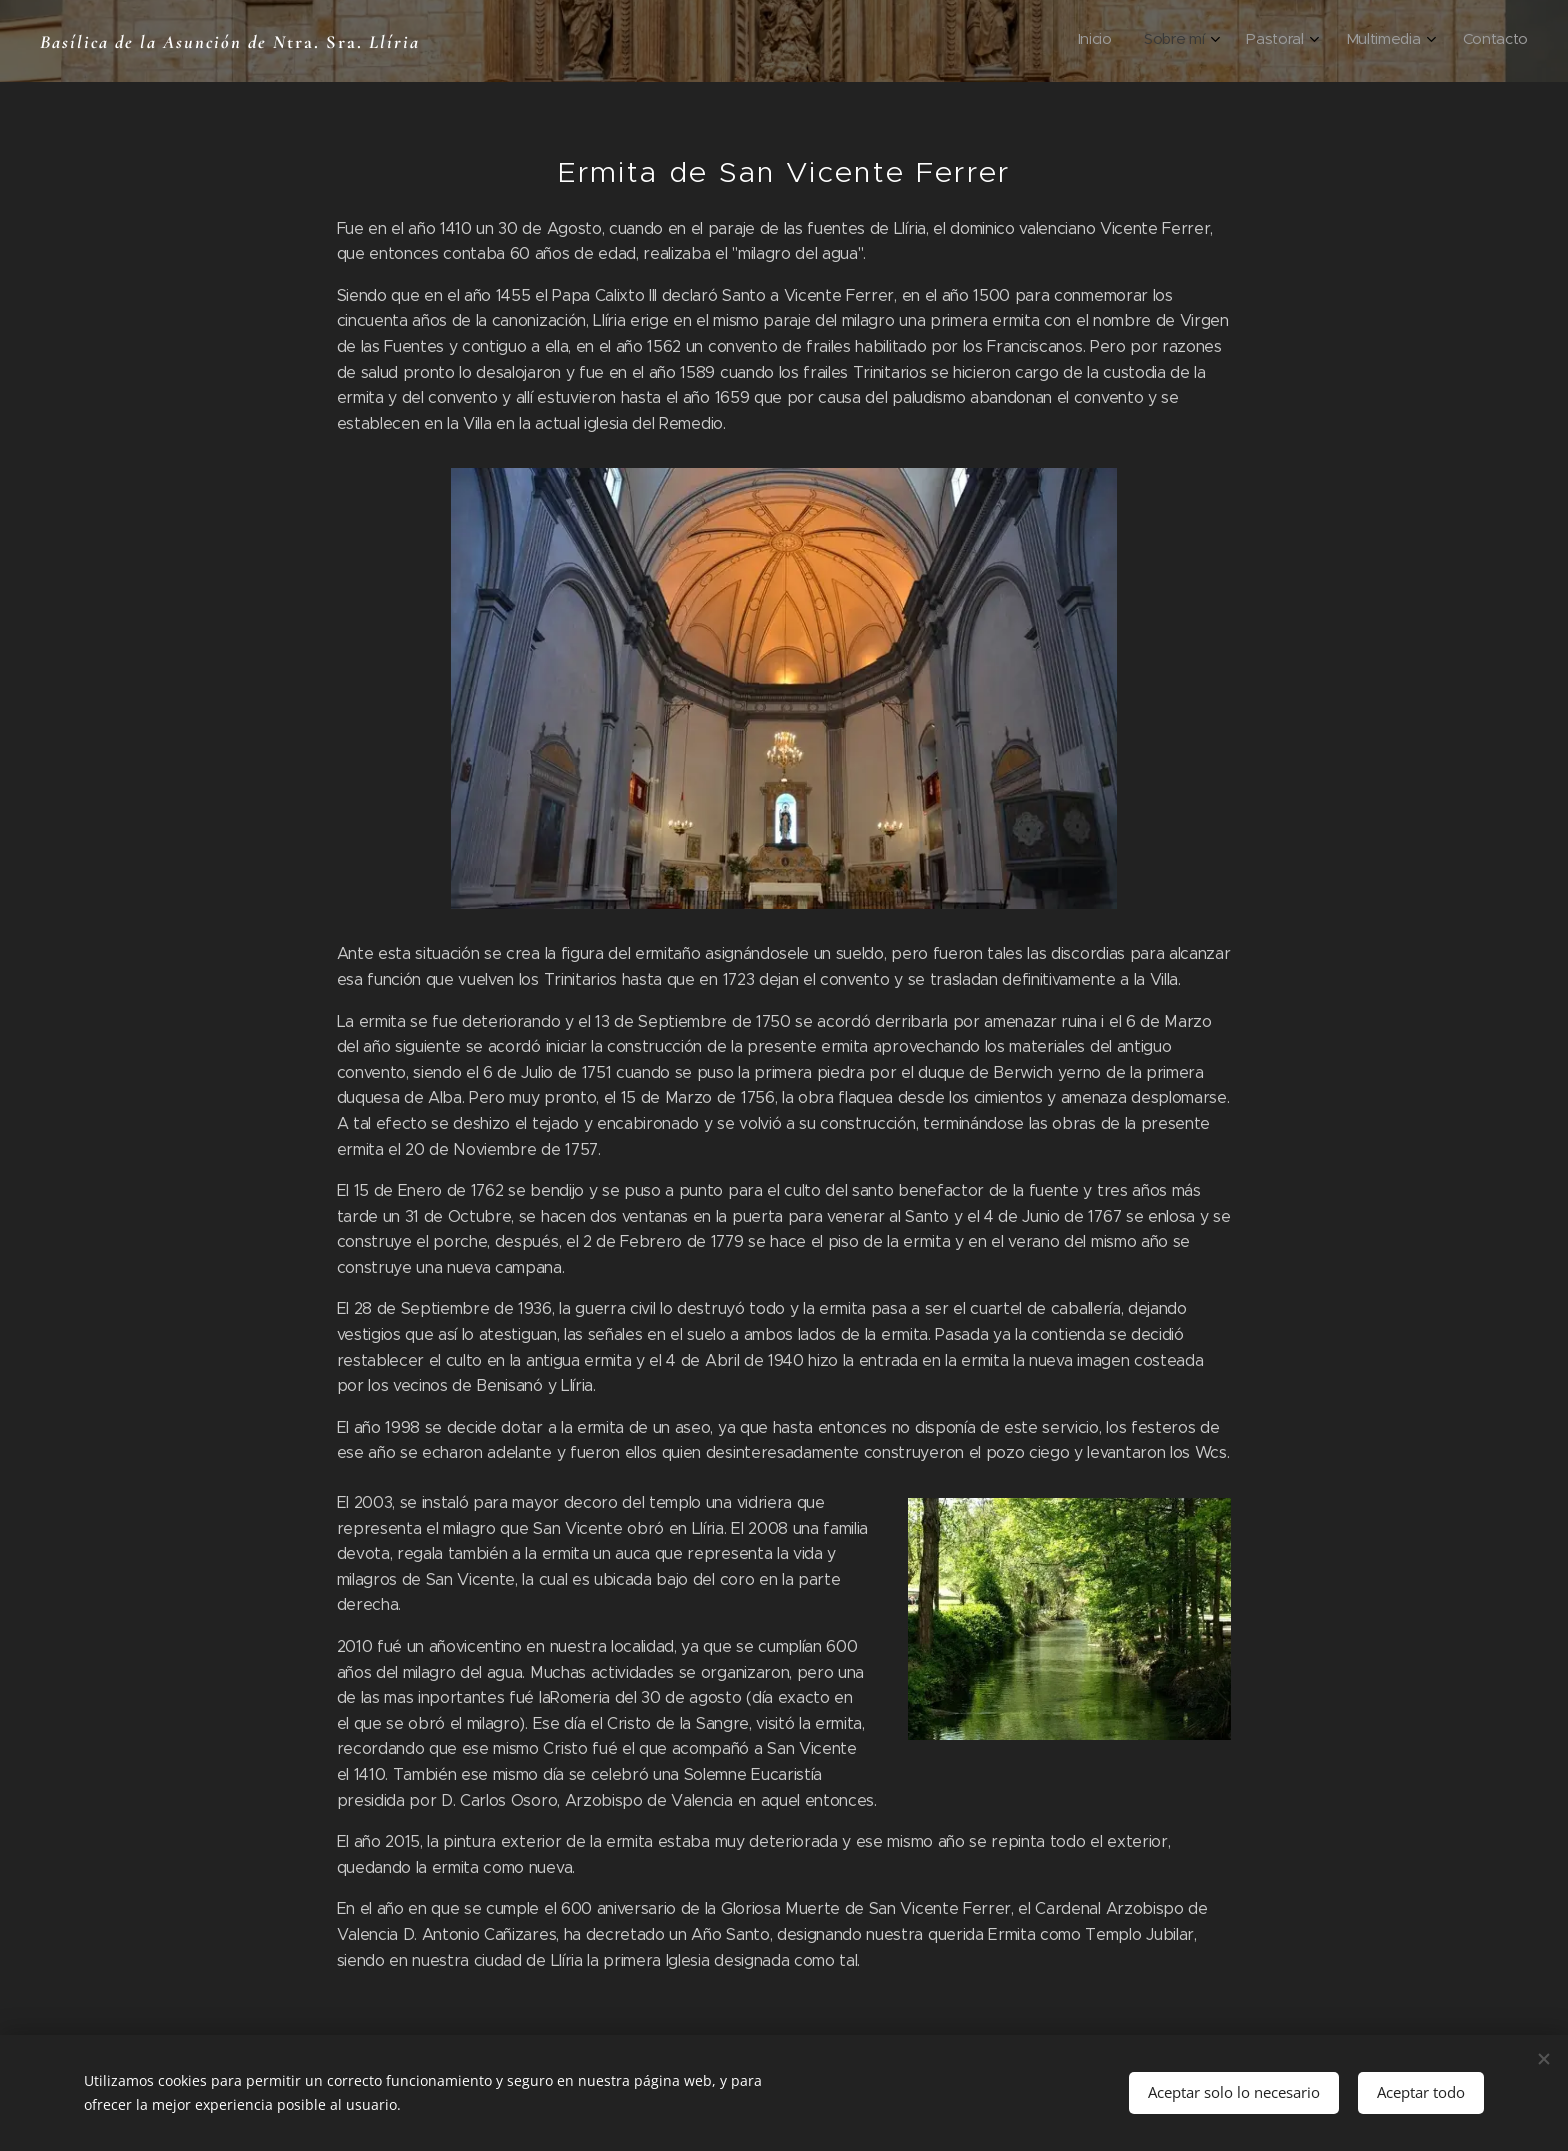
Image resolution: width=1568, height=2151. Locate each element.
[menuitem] (1375, 41)
